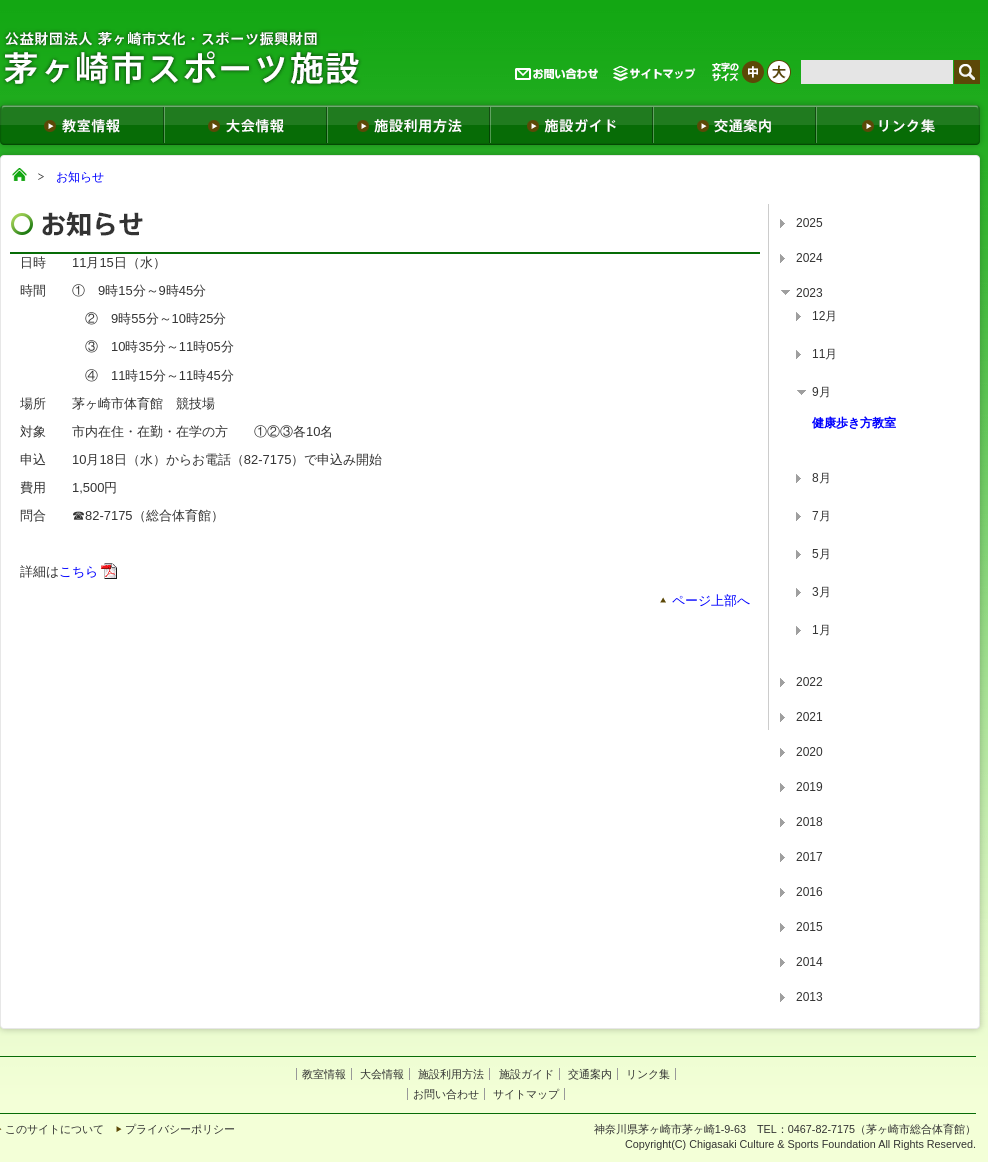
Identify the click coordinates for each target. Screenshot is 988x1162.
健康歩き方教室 (854, 423)
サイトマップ (526, 1094)
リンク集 (648, 1074)
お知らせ (80, 177)
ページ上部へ (711, 600)
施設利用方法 (451, 1074)
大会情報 (382, 1074)
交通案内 (590, 1074)
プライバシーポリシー (180, 1129)
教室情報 (324, 1074)
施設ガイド (526, 1074)
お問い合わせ (446, 1094)
